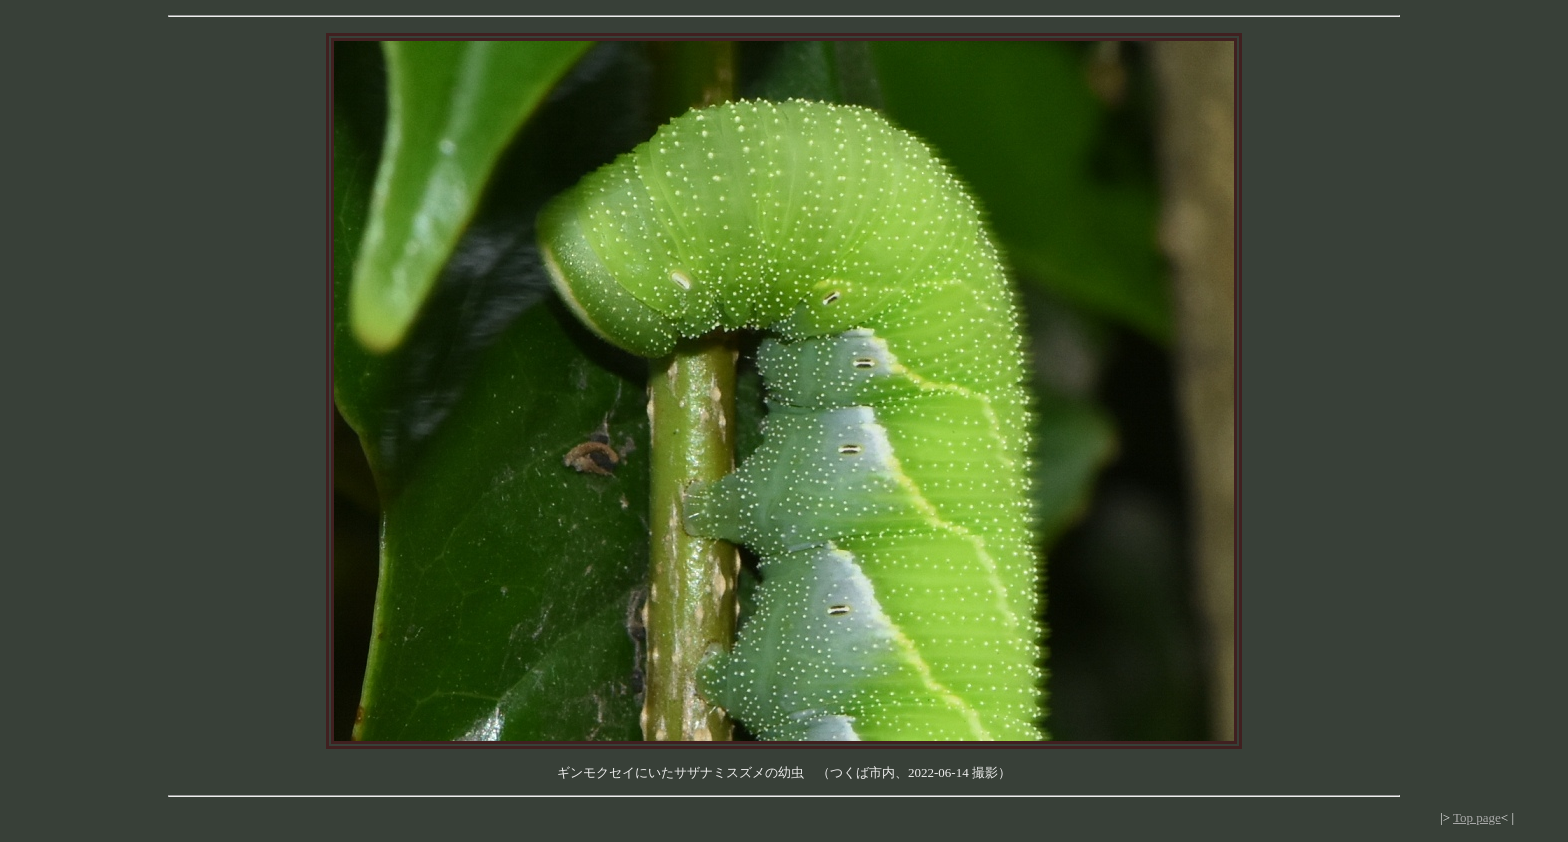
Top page (1477, 817)
